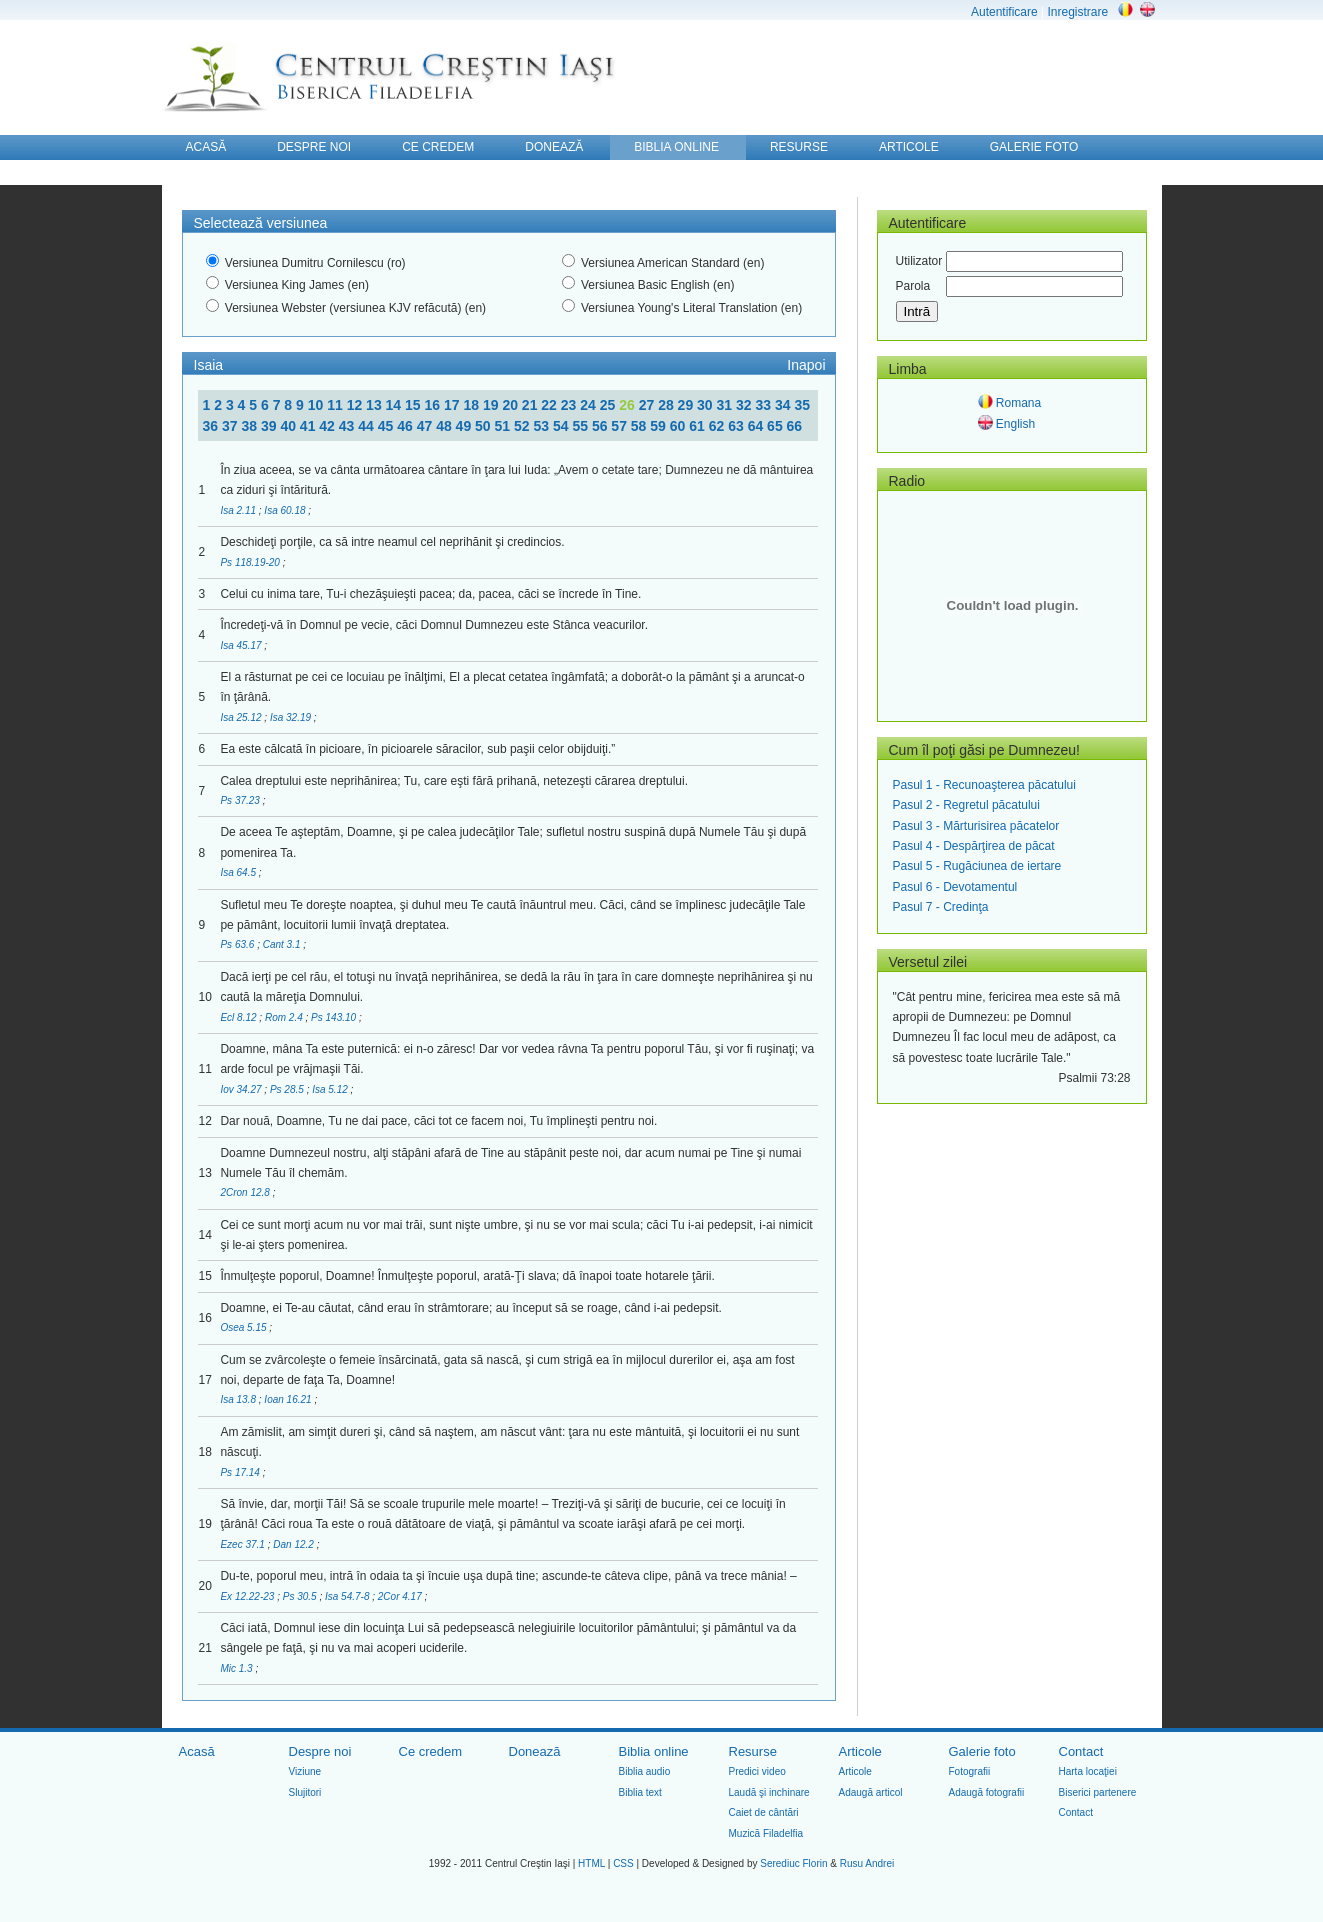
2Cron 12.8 (246, 1192)
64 (757, 426)
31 (726, 405)
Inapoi (806, 365)
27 (648, 405)
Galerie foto (982, 1751)
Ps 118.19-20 (251, 562)
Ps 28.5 (288, 1089)
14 (395, 405)
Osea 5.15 (244, 1327)
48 (445, 426)
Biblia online (654, 1751)
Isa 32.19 (292, 717)
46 (406, 426)
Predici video (757, 1771)
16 (434, 405)
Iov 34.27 (242, 1089)
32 (745, 405)
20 (511, 405)
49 (465, 426)
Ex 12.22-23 (248, 1596)
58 (640, 426)
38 (250, 426)
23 (570, 405)
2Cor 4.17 (401, 1596)
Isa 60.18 (286, 510)
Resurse (753, 1751)
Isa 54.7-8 (348, 1596)
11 (336, 405)
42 (328, 426)
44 (367, 426)
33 (764, 405)
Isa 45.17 (242, 645)
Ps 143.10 (335, 1017)
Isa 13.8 (239, 1399)
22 (550, 405)
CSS (623, 1863)
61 (698, 426)
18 (472, 405)
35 (802, 405)
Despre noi (320, 1751)
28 (667, 405)
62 (718, 426)
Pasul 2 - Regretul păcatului (966, 805)
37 (231, 426)
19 (492, 405)
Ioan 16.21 (289, 1399)
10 (317, 405)
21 (531, 405)
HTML (591, 1863)
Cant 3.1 (283, 944)
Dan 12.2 (294, 1544)
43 (348, 426)
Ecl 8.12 (239, 1017)
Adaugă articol (871, 1792)
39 (270, 426)
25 (609, 405)
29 (687, 405)
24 (589, 405)
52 (523, 426)
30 (706, 405)
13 (375, 405)
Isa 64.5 (239, 872)
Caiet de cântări (764, 1812)
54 (562, 426)
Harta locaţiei (1088, 1771)
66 (795, 426)
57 (620, 426)
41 (309, 426)
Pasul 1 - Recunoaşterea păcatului (984, 785)
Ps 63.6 (238, 944)
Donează (535, 1751)
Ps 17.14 (241, 1472)
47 (426, 426)
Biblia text (640, 1792)
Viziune (305, 1771)
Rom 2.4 (285, 1017)
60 (679, 426)
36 (212, 426)
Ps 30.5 (301, 1596)
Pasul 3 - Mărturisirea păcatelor (976, 826)
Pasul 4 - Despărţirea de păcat (974, 846)
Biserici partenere (1098, 1792)
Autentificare (1004, 12)
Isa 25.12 (242, 717)
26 (628, 405)
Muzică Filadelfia (766, 1833)
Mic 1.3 (237, 1668)
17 (453, 405)
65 (776, 426)
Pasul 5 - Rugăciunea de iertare (977, 866)
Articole (860, 1751)
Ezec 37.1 (243, 1544)
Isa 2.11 (239, 510)
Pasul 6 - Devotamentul (955, 887)
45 (387, 426)
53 (542, 426)
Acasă (197, 1751)
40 (289, 426)
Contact (1081, 1751)
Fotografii (970, 1771)
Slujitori (305, 1792)
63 (737, 426)
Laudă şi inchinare (769, 1792)
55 (581, 426)
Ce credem (431, 1751)
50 (484, 426)
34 (784, 405)
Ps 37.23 (241, 800)
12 (356, 405)
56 (601, 426)
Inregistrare (1077, 12)
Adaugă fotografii (987, 1792)
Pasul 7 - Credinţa (941, 907)
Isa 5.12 (331, 1089)
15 (414, 405)
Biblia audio (645, 1771)
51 (504, 426)
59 (659, 426)
